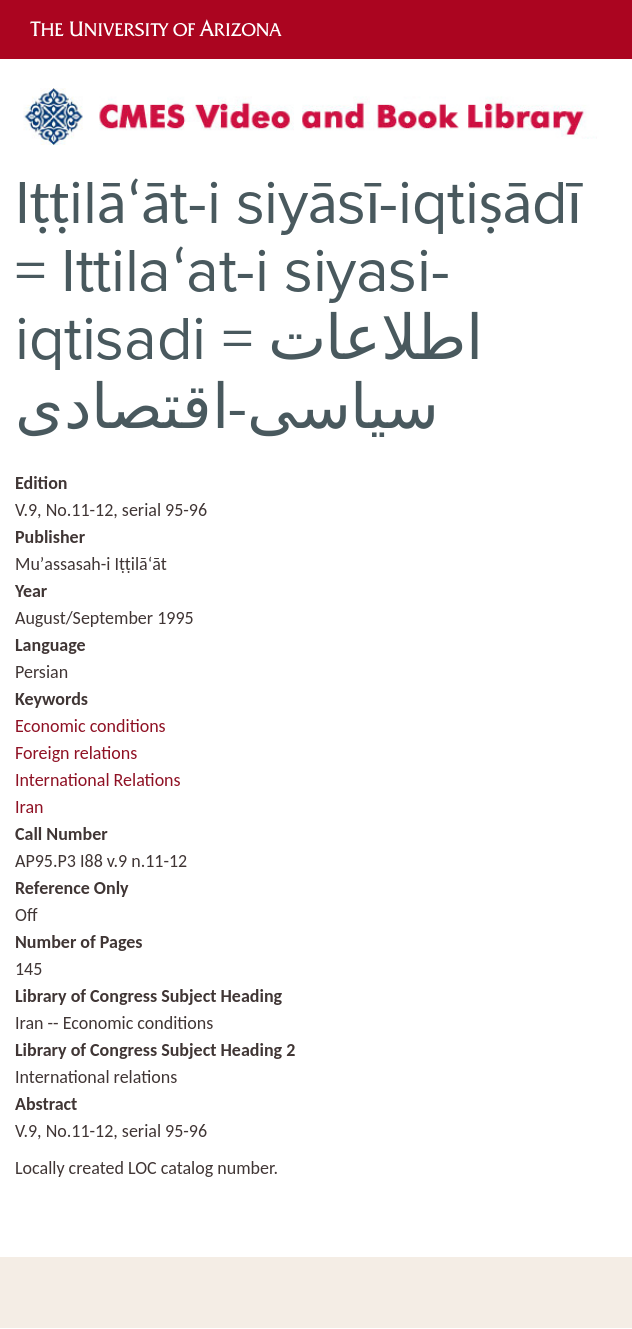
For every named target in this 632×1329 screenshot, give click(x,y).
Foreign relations (76, 753)
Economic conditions (90, 726)
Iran (29, 807)
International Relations (98, 780)
